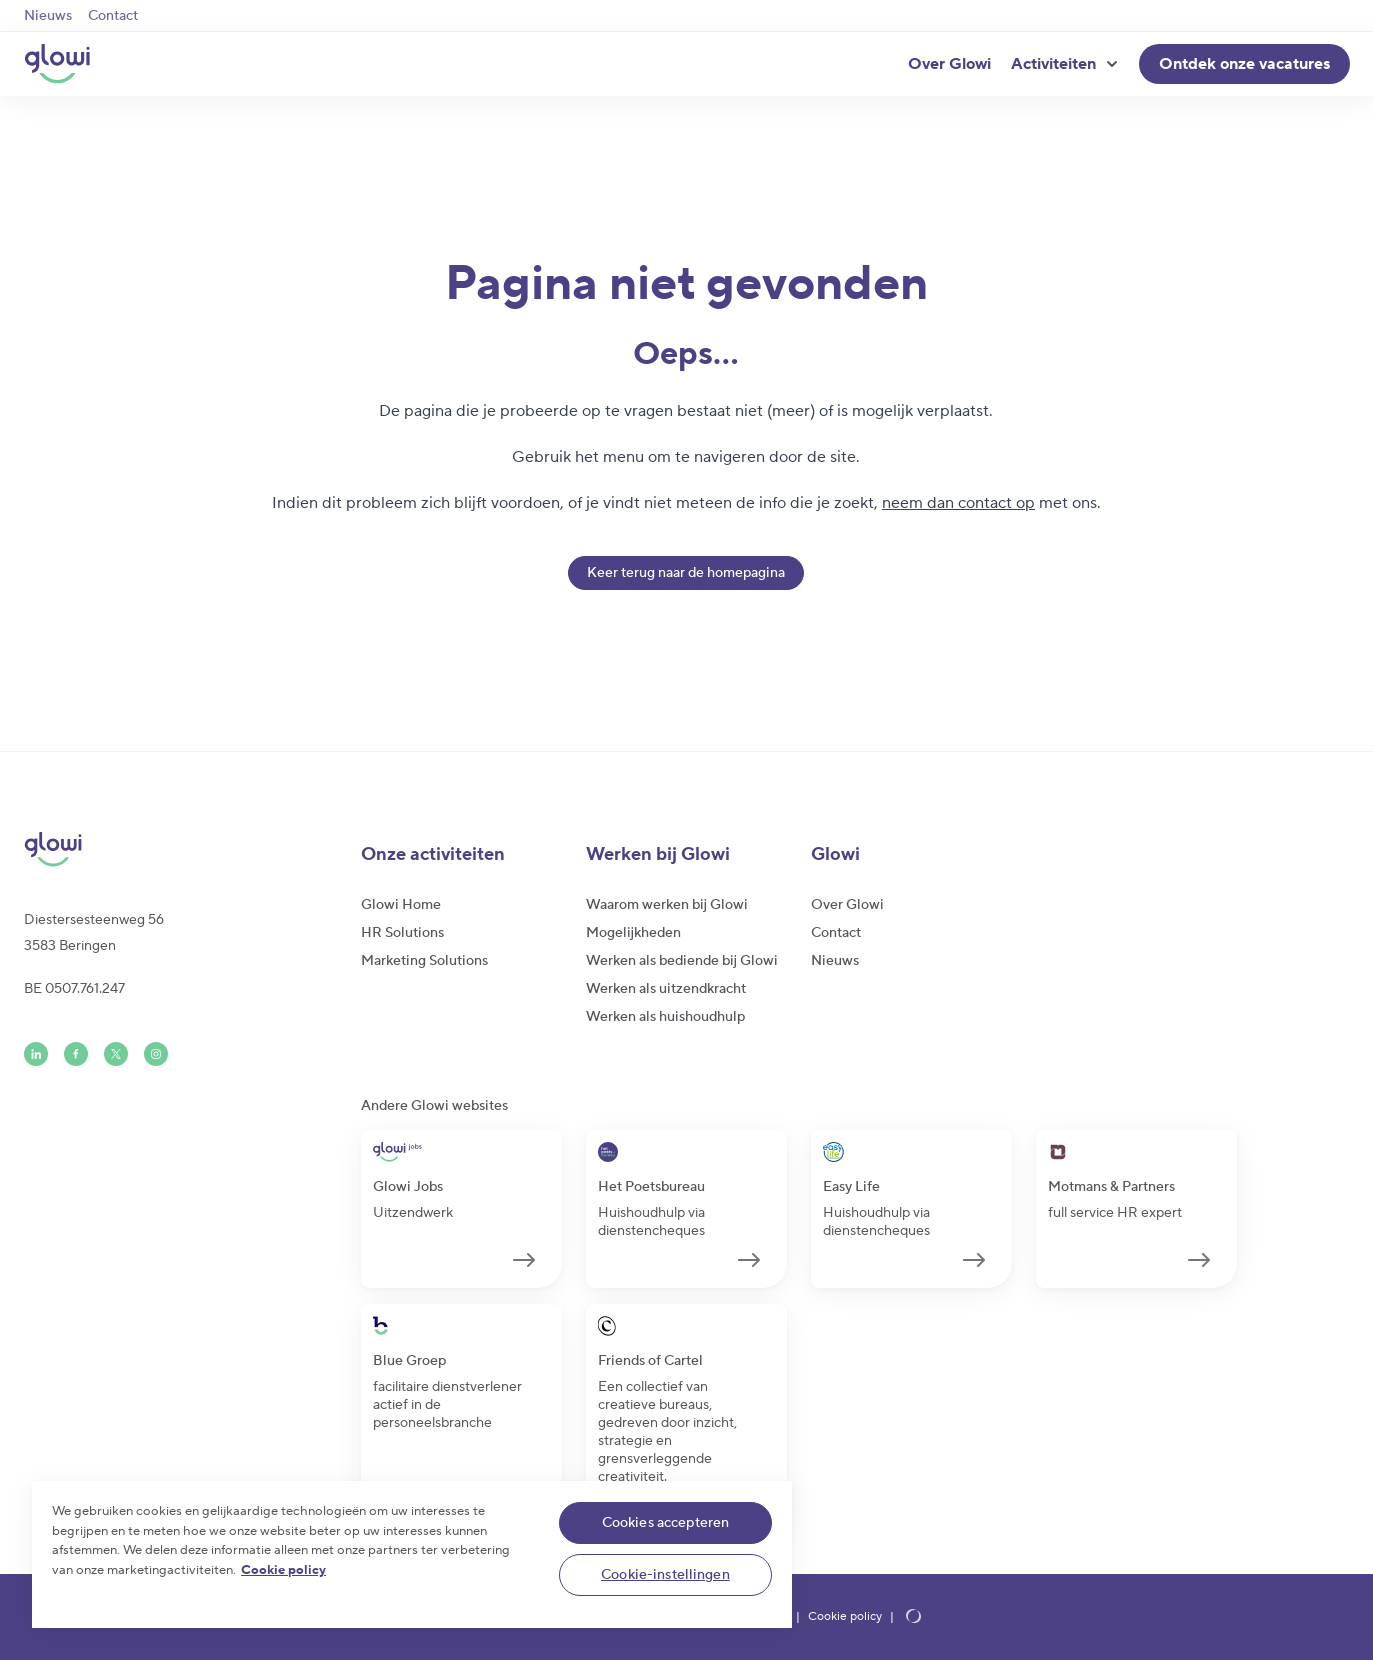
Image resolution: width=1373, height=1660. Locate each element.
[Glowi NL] (57, 64)
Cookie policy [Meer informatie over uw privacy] (283, 1570)
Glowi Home (401, 905)
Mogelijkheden (633, 933)
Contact (113, 16)
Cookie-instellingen (665, 1575)
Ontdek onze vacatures (1244, 64)
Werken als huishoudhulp (665, 1017)
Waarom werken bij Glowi (667, 905)
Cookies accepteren (666, 1523)
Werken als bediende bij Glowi (682, 961)
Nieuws (48, 16)
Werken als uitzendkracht (666, 989)
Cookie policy (845, 1617)
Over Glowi (949, 64)
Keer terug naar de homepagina (686, 573)
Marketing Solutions (424, 961)
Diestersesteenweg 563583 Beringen (94, 933)
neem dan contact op (958, 503)
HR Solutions (402, 933)
